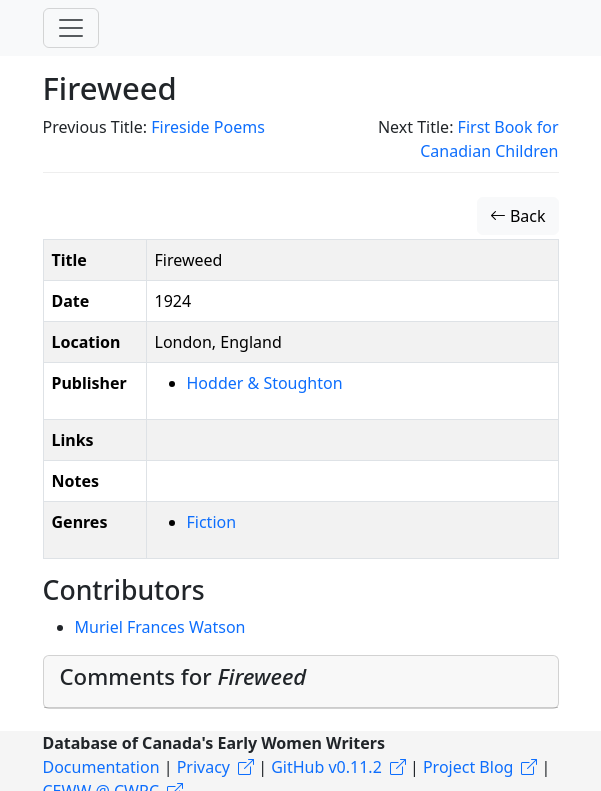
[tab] (301, 682)
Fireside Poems (208, 127)
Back (518, 216)
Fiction (212, 522)
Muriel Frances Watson (160, 627)
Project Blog (468, 767)
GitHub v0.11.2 (326, 767)
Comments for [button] (183, 676)
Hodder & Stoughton (265, 383)
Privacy (203, 767)
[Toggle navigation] (71, 28)
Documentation (101, 767)
